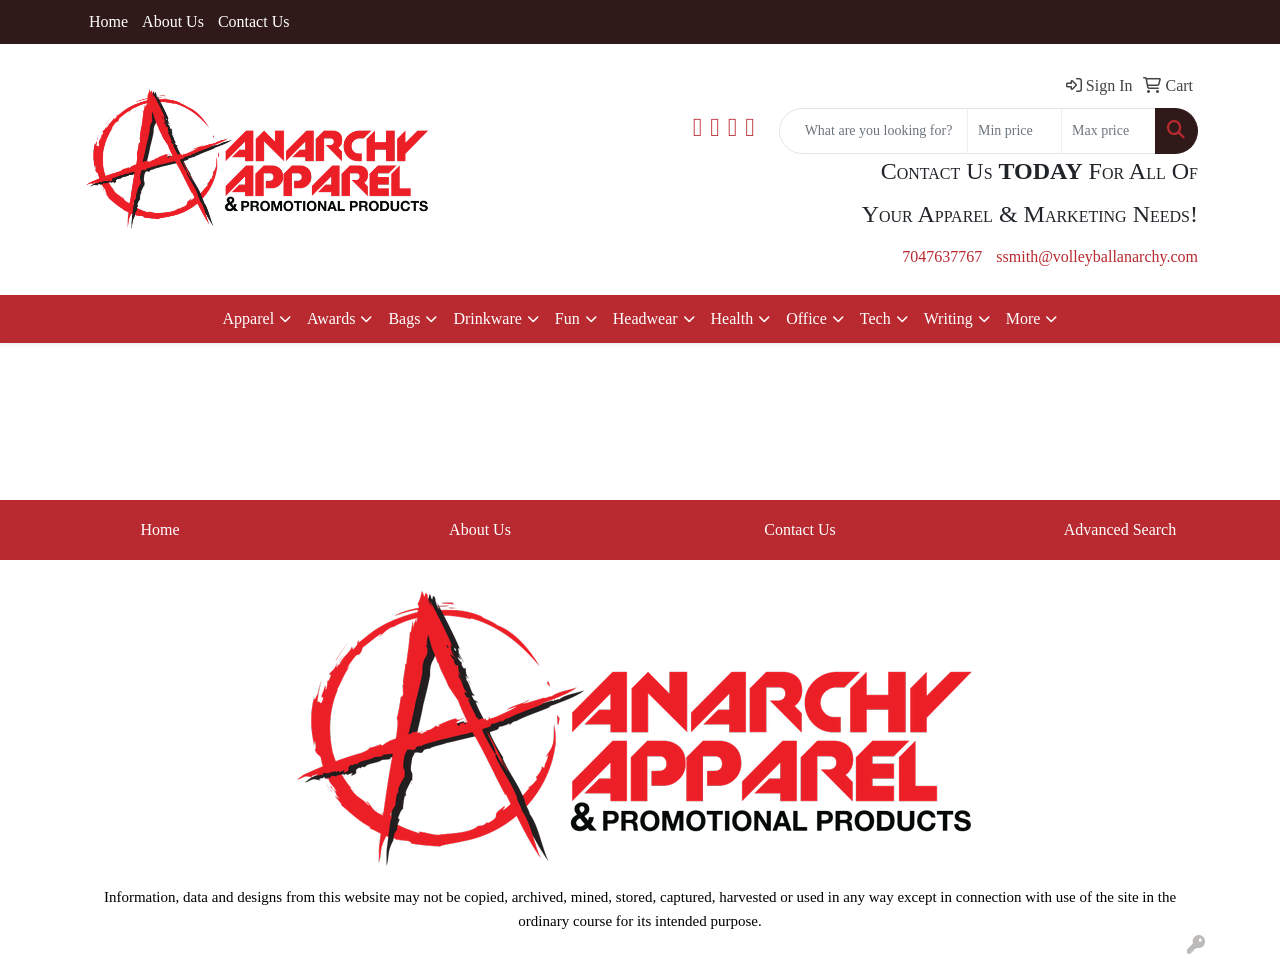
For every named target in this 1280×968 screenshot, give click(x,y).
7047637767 (942, 256)
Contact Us (254, 21)
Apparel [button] (249, 318)
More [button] (1023, 318)
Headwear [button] (645, 318)
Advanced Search (1120, 529)
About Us (173, 21)
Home (108, 21)
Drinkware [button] (487, 318)
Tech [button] (875, 318)
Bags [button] (404, 318)
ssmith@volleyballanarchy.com (1097, 256)
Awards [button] (331, 318)
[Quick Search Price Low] (1014, 131)
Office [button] (806, 318)
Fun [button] (567, 318)
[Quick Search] (873, 131)
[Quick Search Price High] (1108, 131)
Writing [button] (948, 318)
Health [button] (732, 318)
